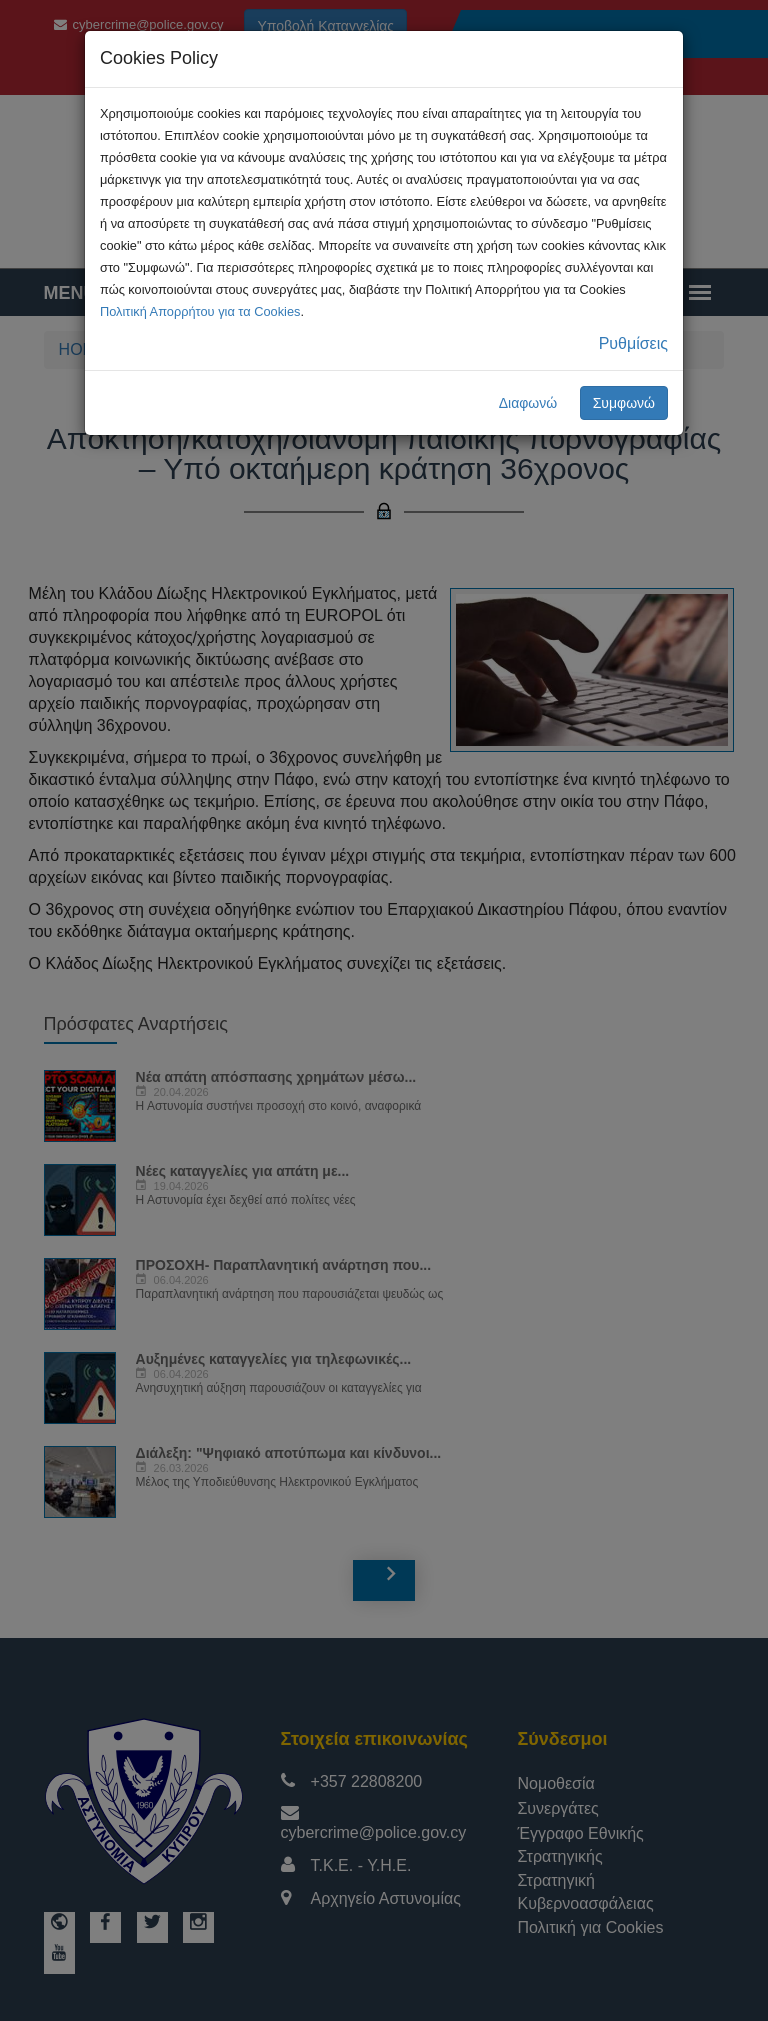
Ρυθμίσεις (633, 343)
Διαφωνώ (528, 403)
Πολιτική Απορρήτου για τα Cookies (200, 311)
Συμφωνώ (624, 403)
